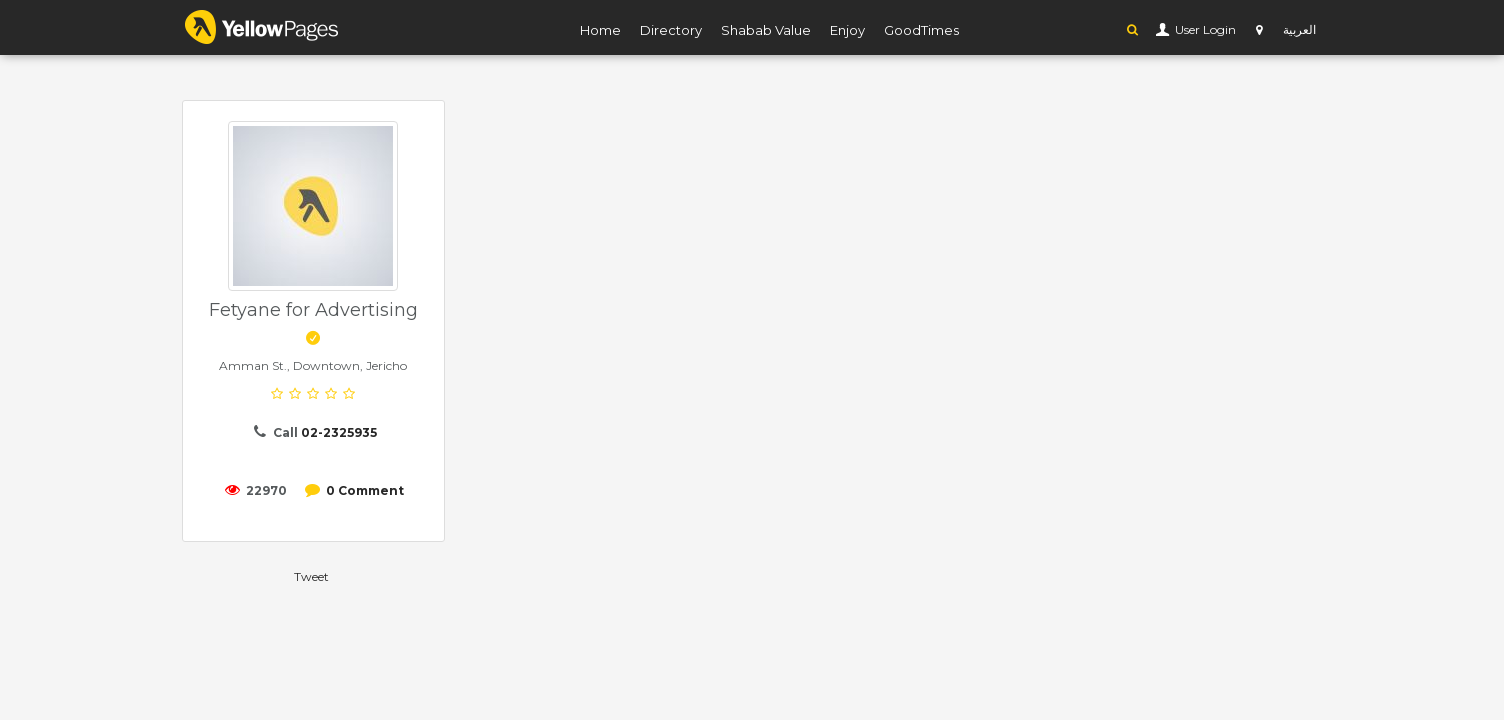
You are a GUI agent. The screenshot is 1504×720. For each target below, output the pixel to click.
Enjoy (847, 30)
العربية (1299, 29)
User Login (1204, 29)
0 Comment (365, 490)
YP (262, 27)
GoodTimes (921, 30)
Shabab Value (766, 30)
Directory (671, 30)
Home (600, 30)
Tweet (311, 576)
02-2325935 (339, 432)
